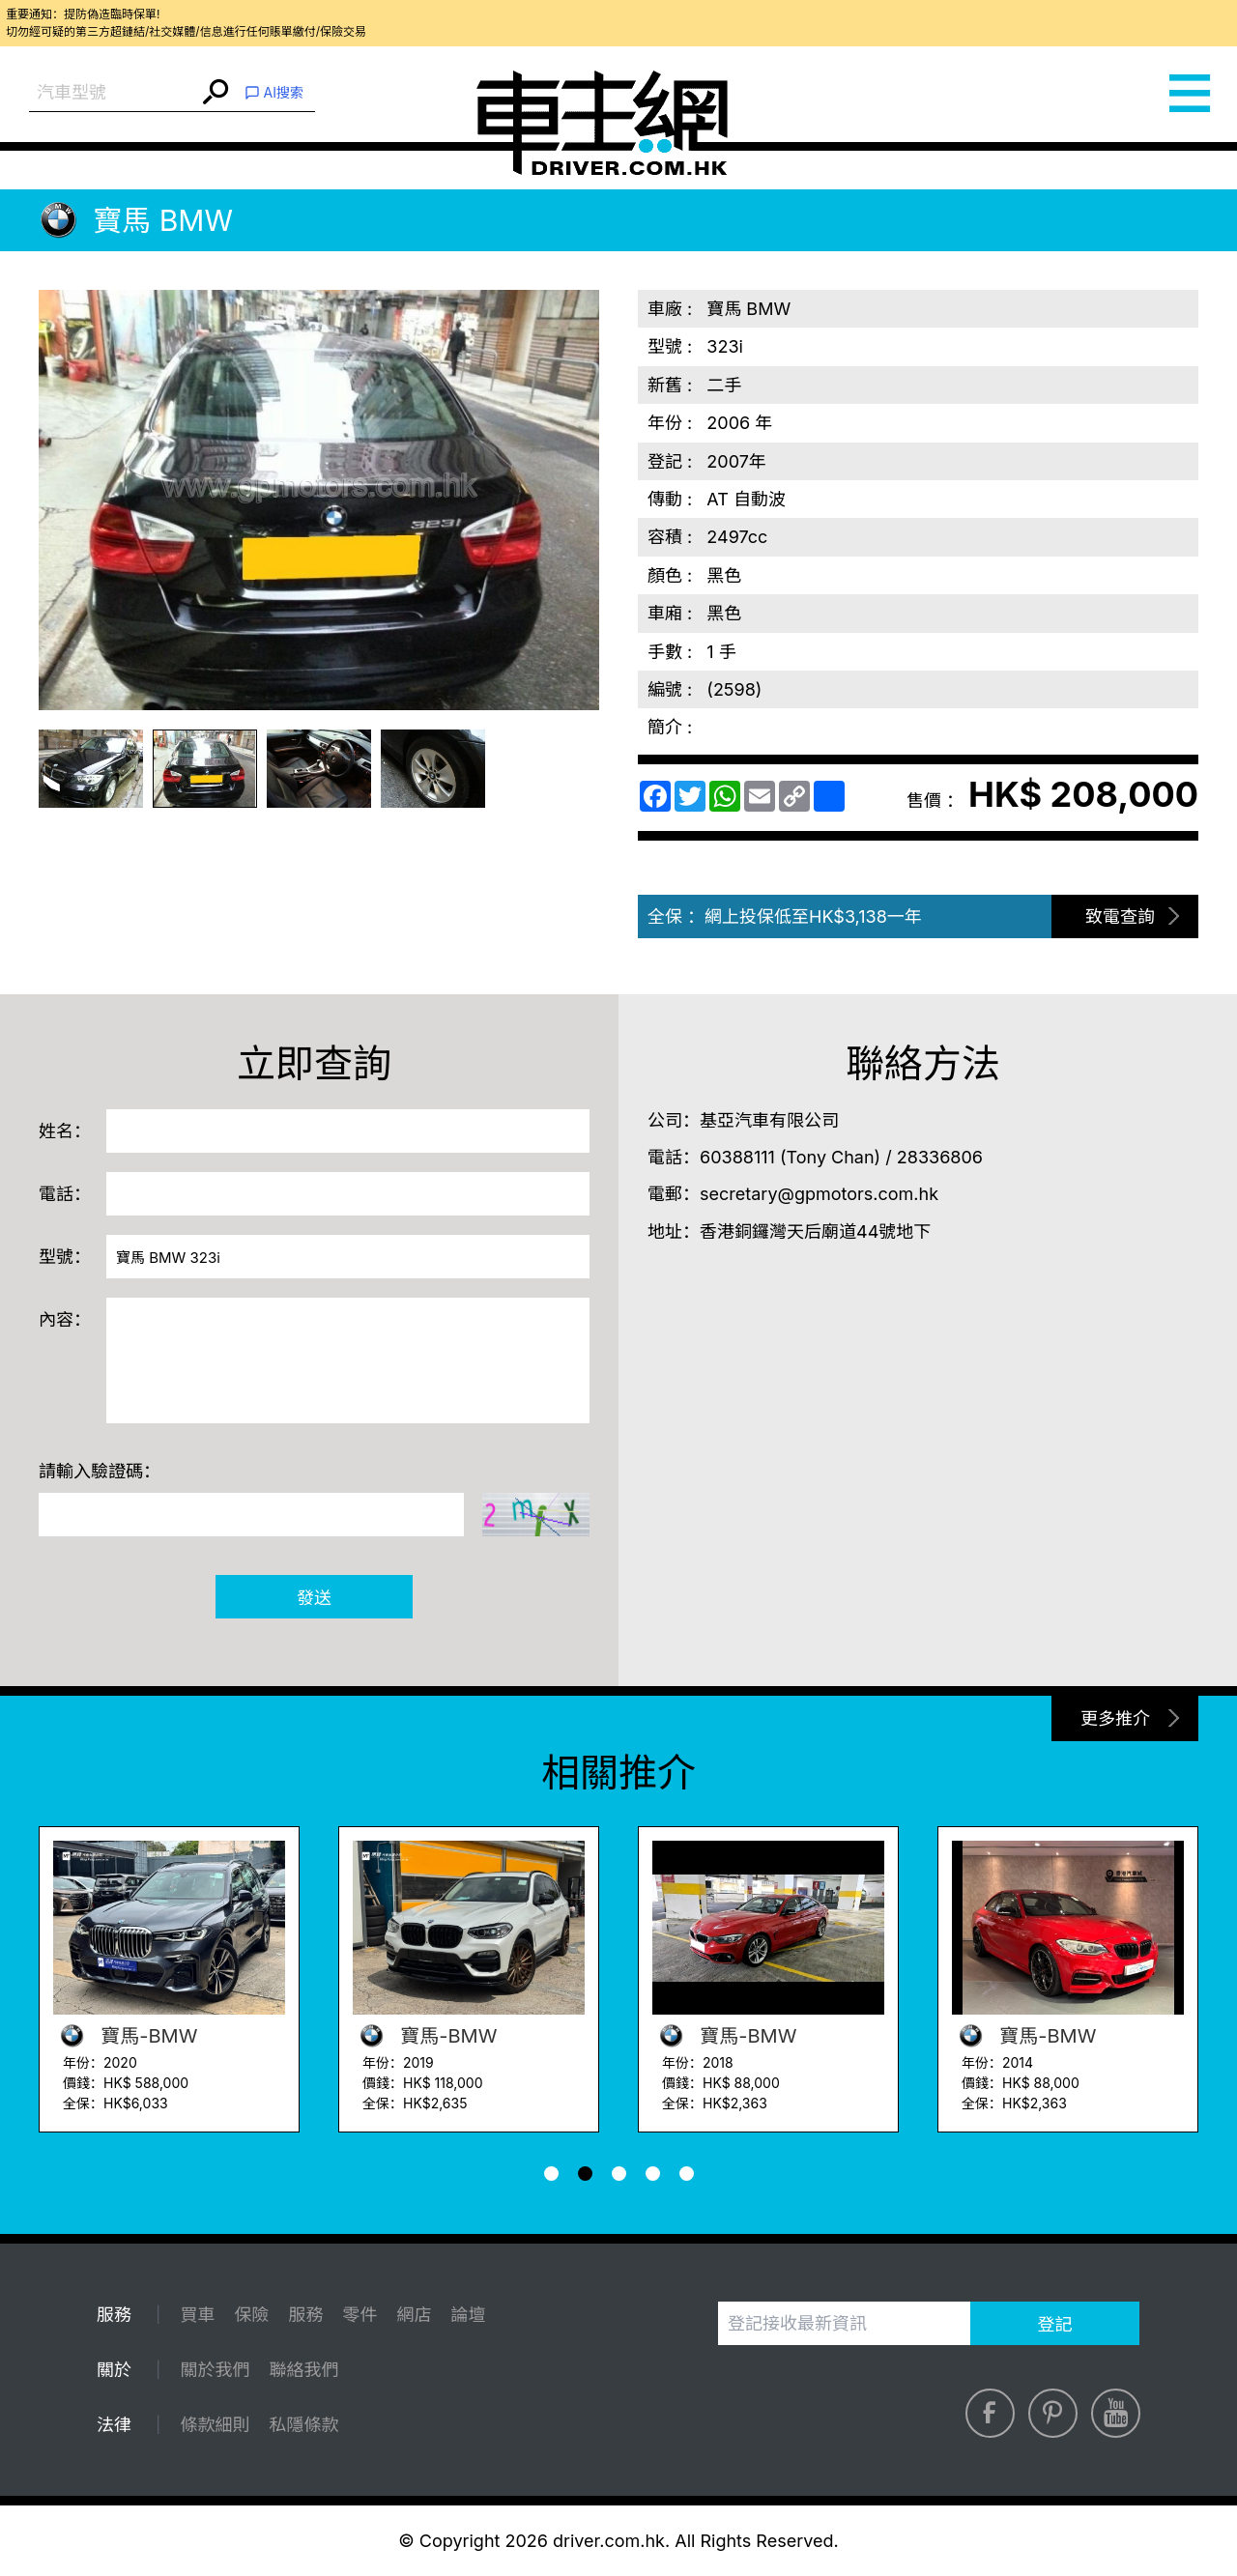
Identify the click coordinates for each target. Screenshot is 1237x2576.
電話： (65, 1194)
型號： (65, 1256)
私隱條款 (303, 2425)
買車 (197, 2314)
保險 (251, 2314)
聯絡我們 (303, 2370)
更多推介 (1115, 1718)
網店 (413, 2314)
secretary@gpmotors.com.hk (819, 1194)
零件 (359, 2314)
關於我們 (214, 2370)
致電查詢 (1120, 916)
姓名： (65, 1131)
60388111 (737, 1157)
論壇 (467, 2314)
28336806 (940, 1157)
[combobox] (113, 93)
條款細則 (214, 2425)
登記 (1055, 2324)
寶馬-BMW (125, 2035)
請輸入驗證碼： (99, 1471)
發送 (314, 1598)
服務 (305, 2314)
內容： (65, 1319)
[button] (551, 2173)
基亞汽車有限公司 (769, 1120)
